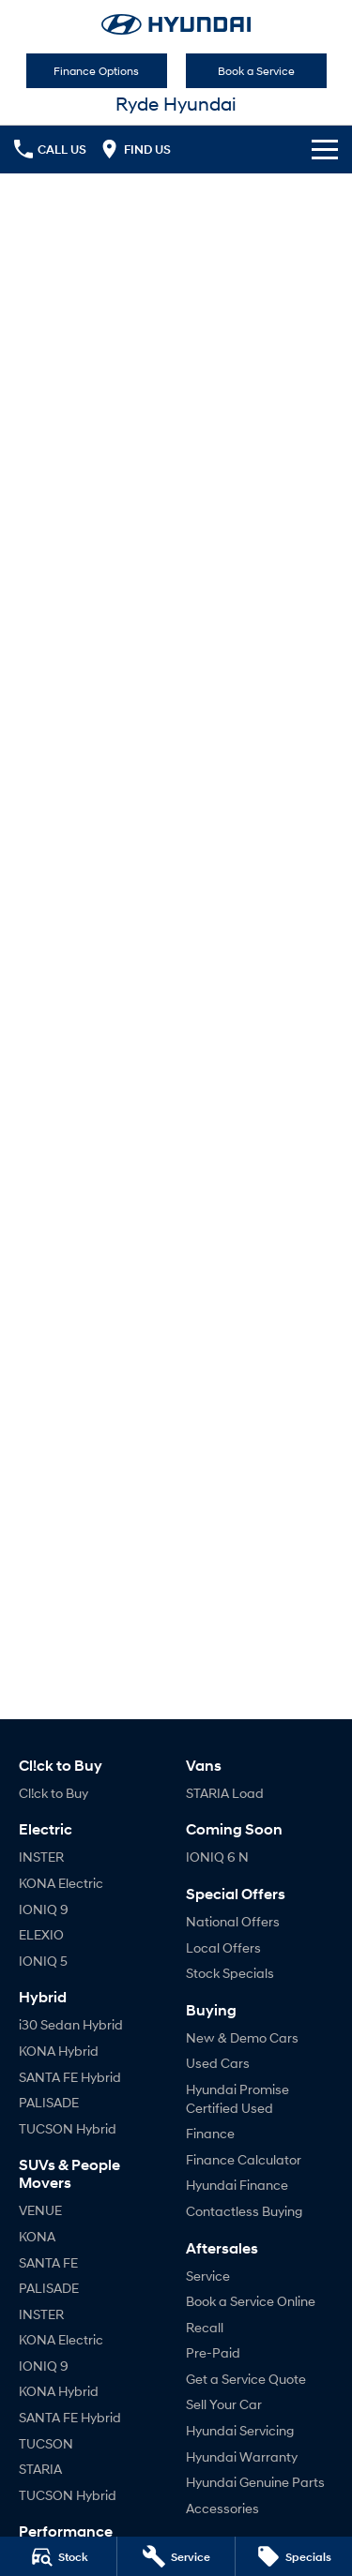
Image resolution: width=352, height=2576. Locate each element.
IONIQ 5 (43, 1961)
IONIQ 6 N (217, 1857)
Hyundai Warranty (242, 2456)
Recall (204, 2327)
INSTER (41, 1857)
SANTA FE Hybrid (70, 2077)
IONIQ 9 (44, 1909)
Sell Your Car (224, 2404)
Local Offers (223, 1947)
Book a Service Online (250, 2301)
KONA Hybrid (59, 2051)
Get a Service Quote (246, 2379)
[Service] (175, 2556)
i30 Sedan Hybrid (71, 2024)
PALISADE (49, 2102)
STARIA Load (225, 1793)
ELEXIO (41, 1934)
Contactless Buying (244, 2211)
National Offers (233, 1921)
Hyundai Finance (237, 2185)
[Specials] (294, 2556)
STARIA (40, 2469)
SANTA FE (48, 2262)
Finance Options (96, 71)
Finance (210, 2133)
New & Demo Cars (242, 2037)
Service (208, 2276)
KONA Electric (61, 1883)
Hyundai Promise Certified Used (237, 2098)
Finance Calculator (243, 2159)
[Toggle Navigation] (325, 149)
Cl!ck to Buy (53, 1793)
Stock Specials (230, 1973)
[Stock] (58, 2556)
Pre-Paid (213, 2352)
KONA (37, 2236)
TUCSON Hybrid (67, 2128)
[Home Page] (176, 24)
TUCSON (46, 2443)
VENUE (40, 2210)
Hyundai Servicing (240, 2430)
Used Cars (218, 2063)
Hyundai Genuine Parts (255, 2482)
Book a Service (256, 71)
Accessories (222, 2508)
